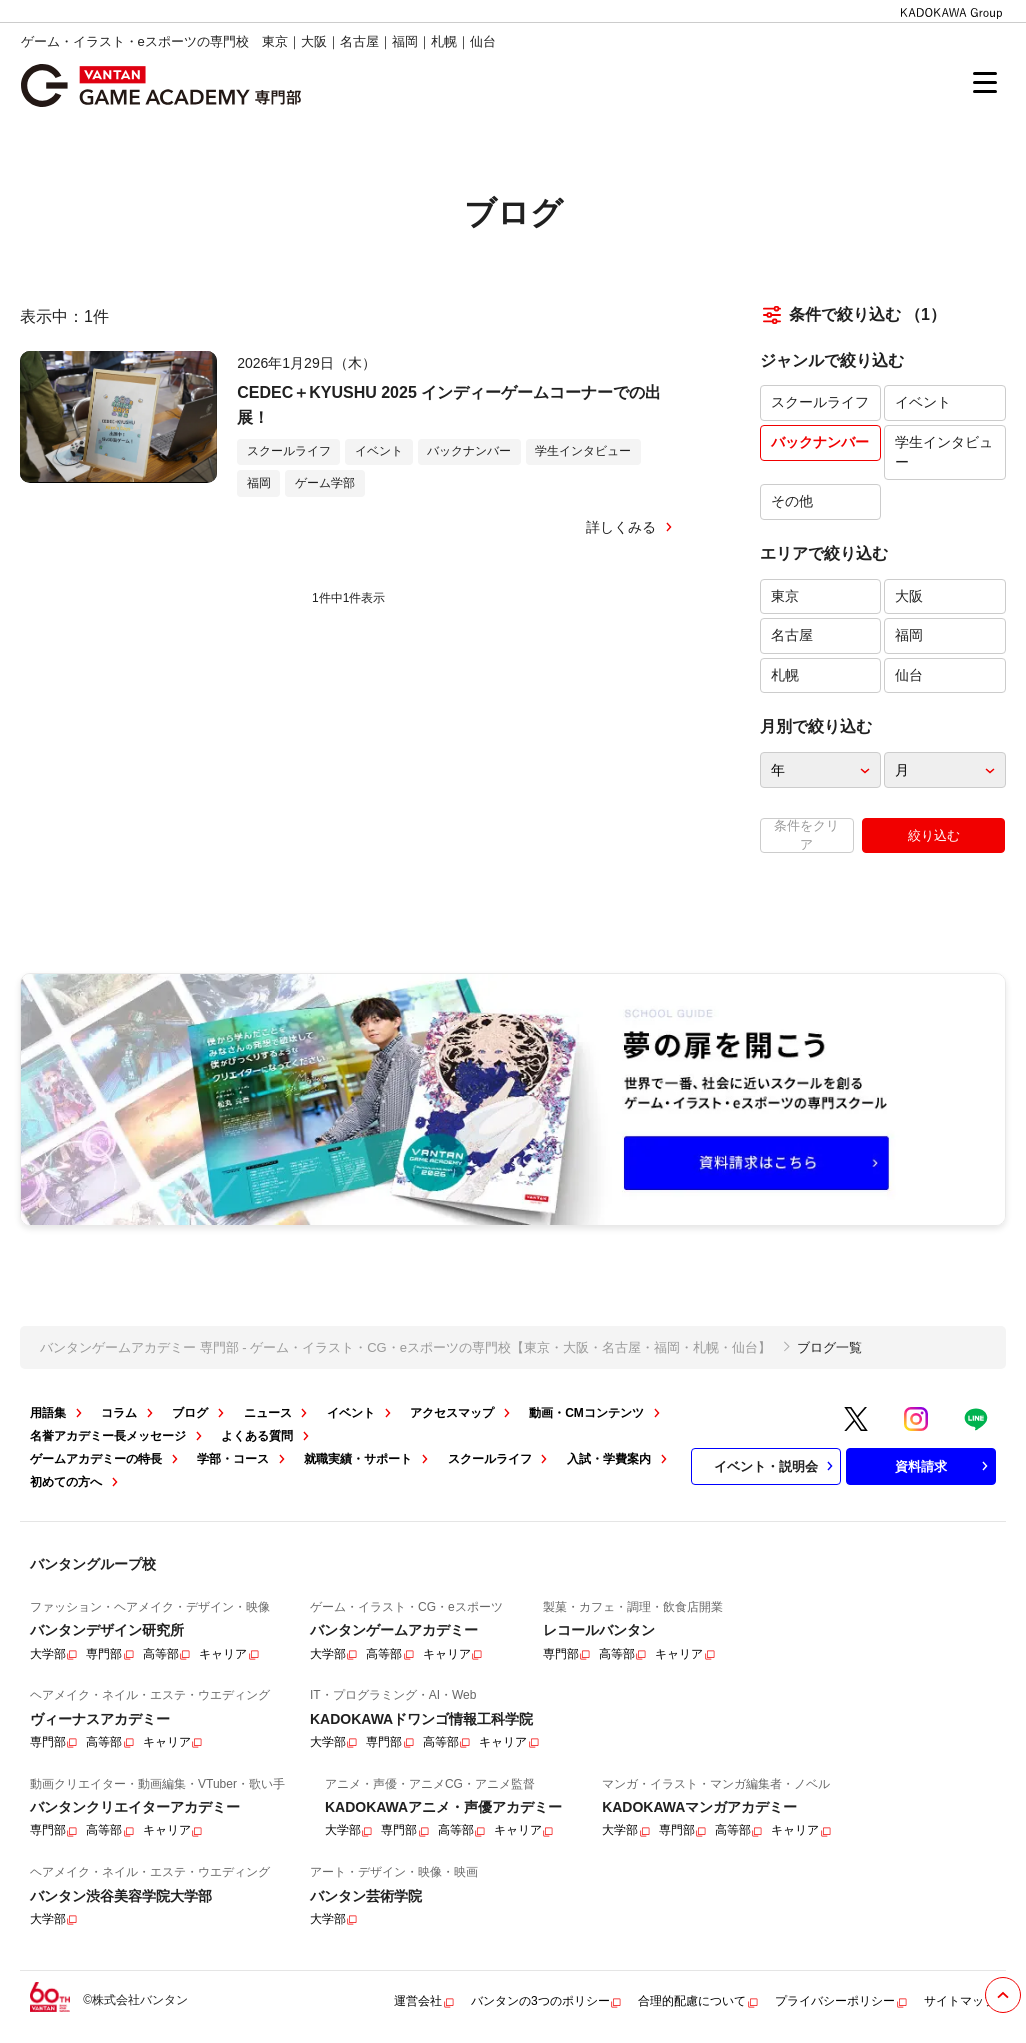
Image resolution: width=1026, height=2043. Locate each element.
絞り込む (934, 835)
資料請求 (944, 1466)
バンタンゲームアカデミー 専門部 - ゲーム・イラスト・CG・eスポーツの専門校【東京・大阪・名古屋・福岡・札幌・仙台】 (405, 1347)
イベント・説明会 (776, 1466)
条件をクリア (806, 834)
